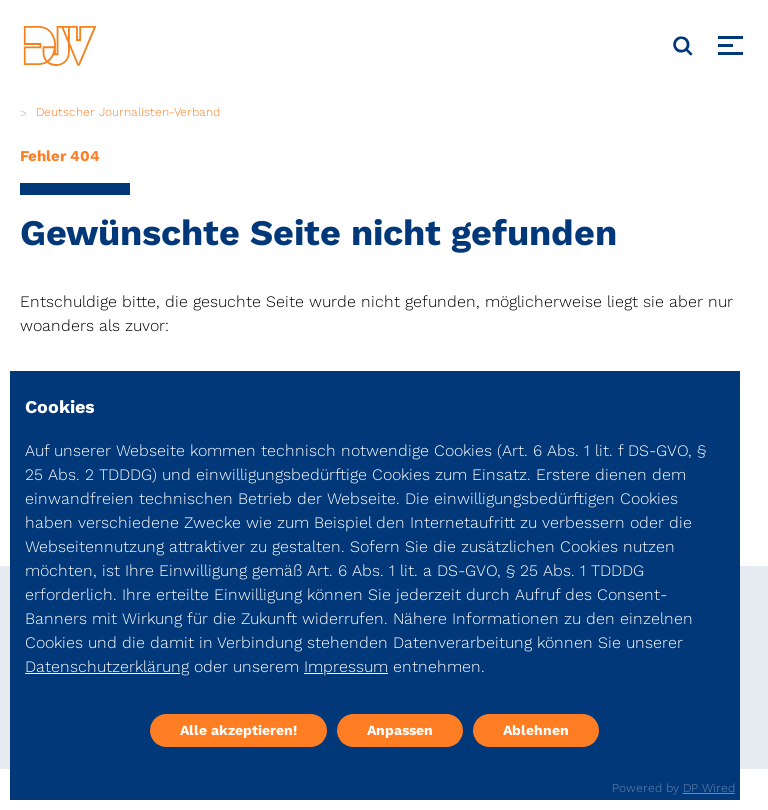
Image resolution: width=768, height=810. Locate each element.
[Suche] (683, 46)
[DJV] (60, 45)
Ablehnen (536, 730)
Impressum (346, 666)
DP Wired (709, 788)
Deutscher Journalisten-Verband (128, 112)
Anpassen (400, 730)
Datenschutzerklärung (107, 666)
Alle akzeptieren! (238, 730)
